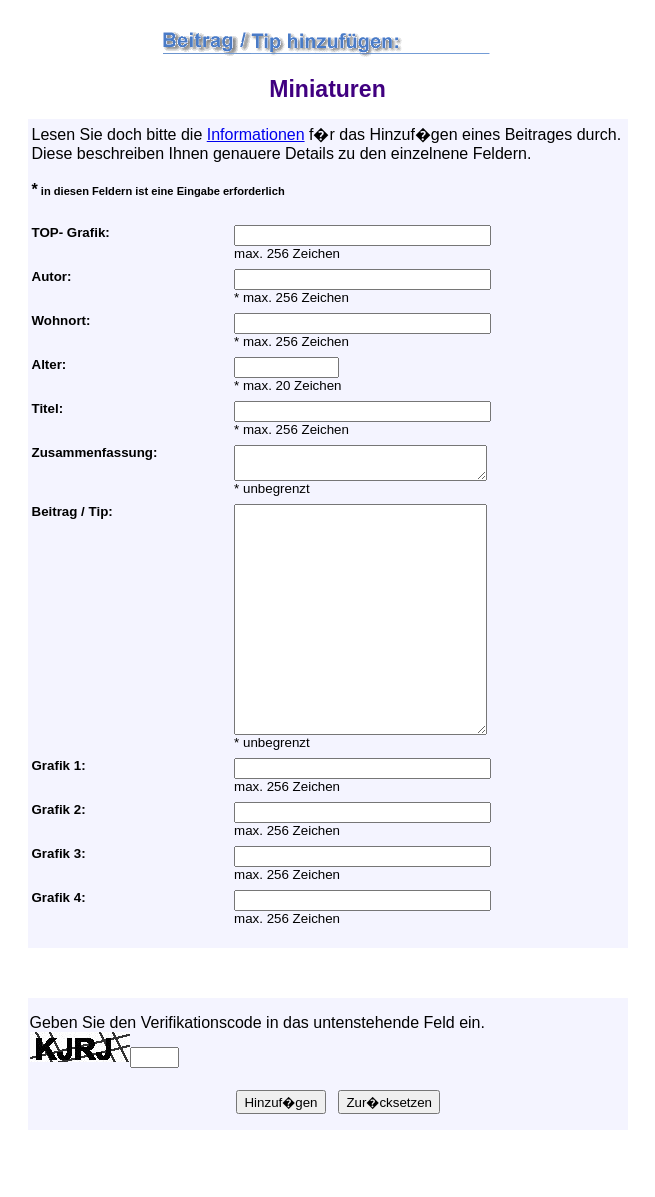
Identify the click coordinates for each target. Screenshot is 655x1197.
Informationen (256, 134)
